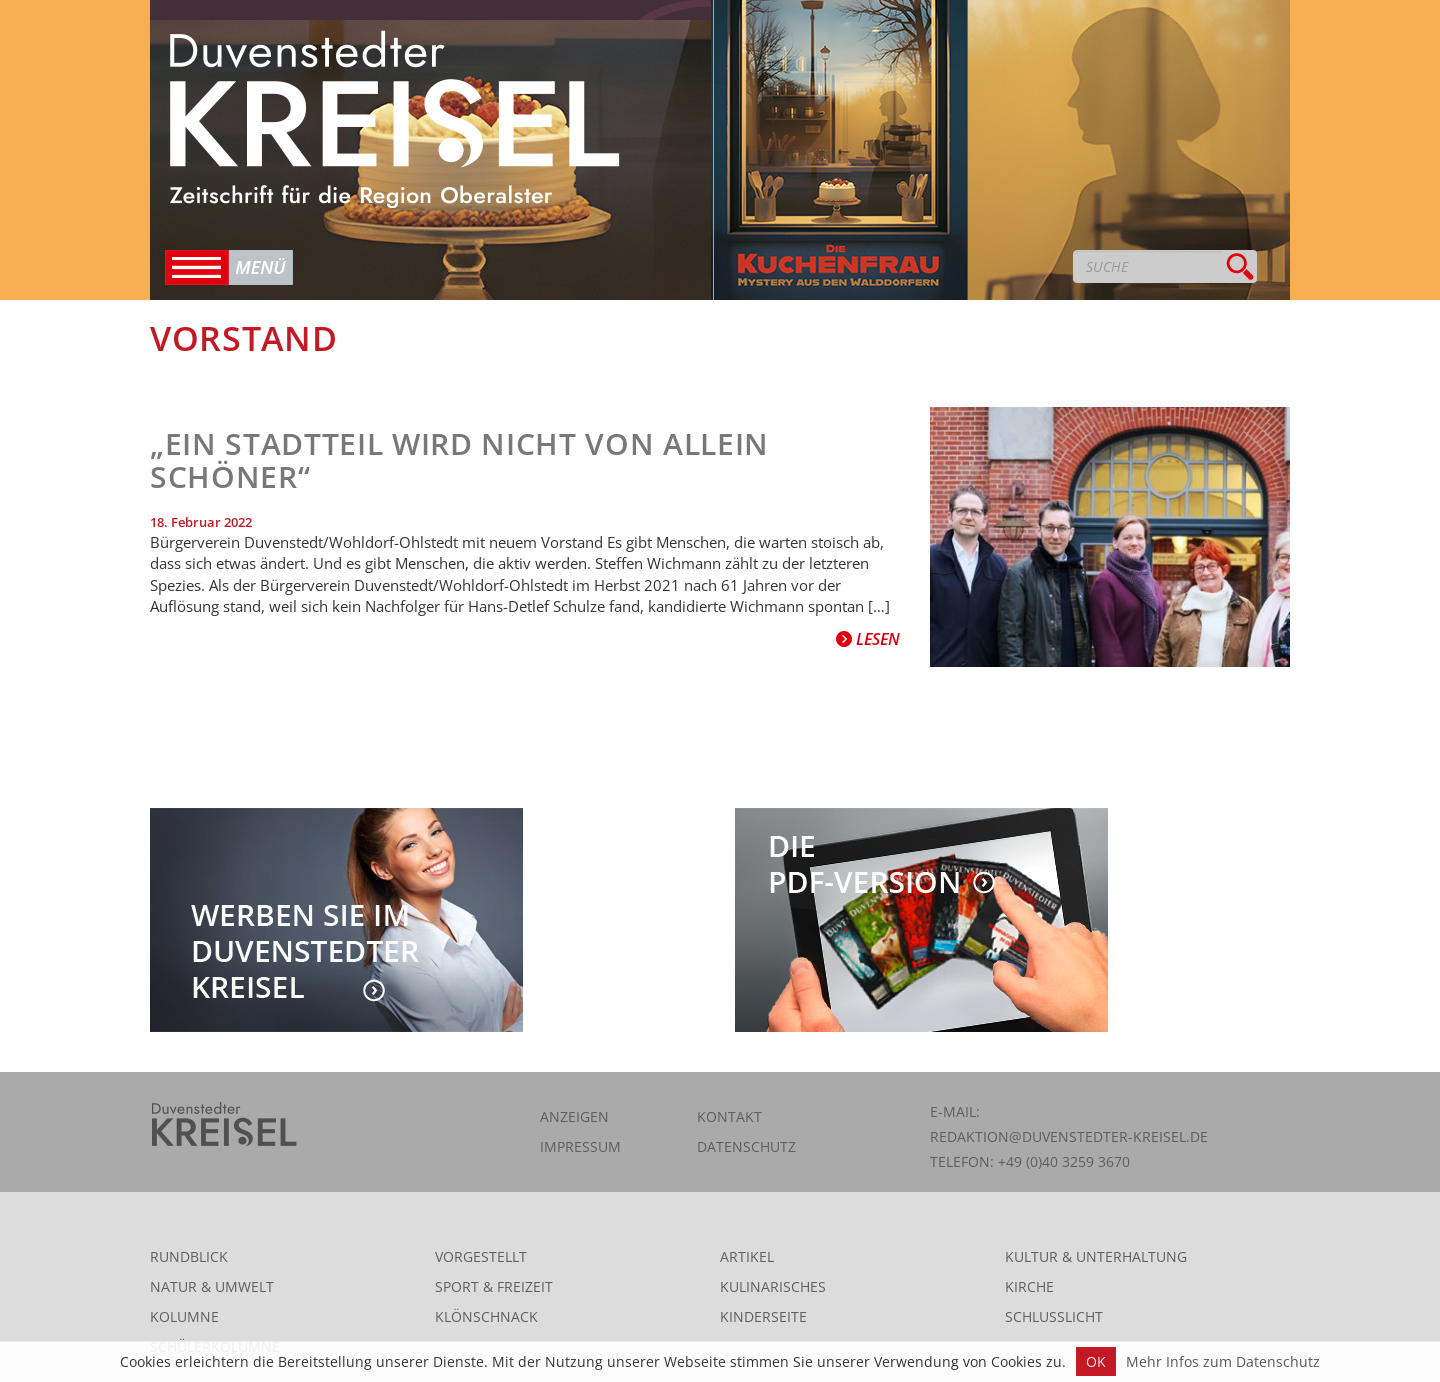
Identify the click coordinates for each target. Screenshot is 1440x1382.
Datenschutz (746, 1146)
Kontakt (729, 1116)
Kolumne (184, 1316)
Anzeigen (574, 1116)
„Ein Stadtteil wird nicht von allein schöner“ (459, 460)
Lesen (868, 639)
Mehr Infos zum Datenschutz (1223, 1361)
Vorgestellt (481, 1256)
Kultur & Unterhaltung (1096, 1256)
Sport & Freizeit (494, 1286)
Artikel (747, 1256)
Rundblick (189, 1256)
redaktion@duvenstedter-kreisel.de (1069, 1136)
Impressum (580, 1146)
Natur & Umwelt (212, 1286)
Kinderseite (763, 1316)
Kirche (1029, 1286)
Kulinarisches (773, 1286)
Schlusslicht (1054, 1316)
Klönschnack (486, 1316)
